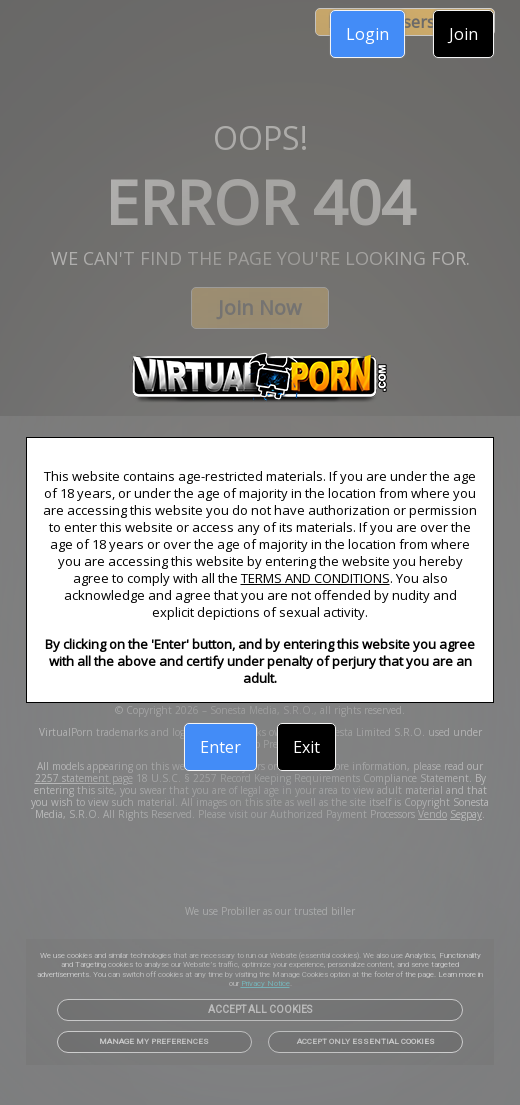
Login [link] (367, 34)
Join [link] (463, 34)
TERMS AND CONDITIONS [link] (315, 578)
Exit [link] (306, 747)
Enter (220, 747)
